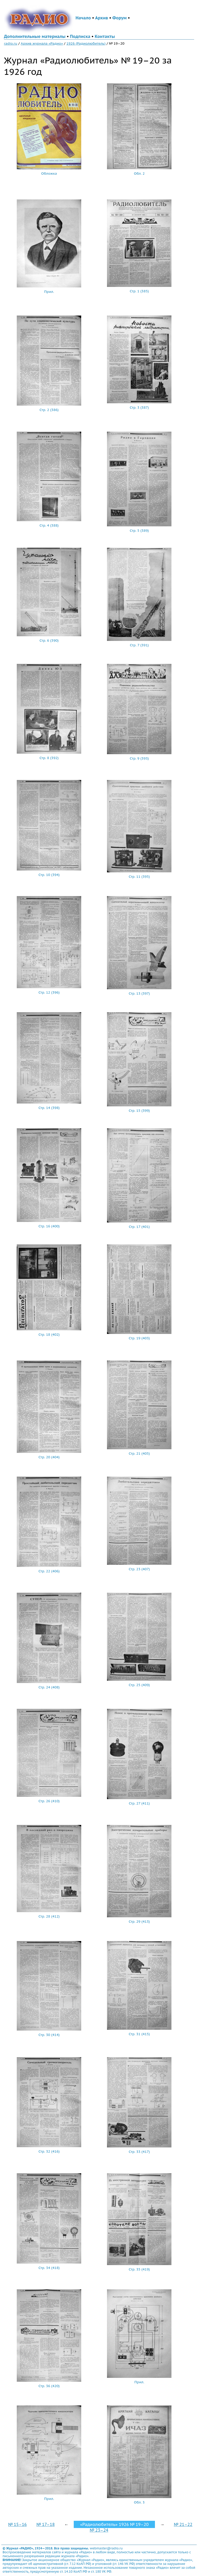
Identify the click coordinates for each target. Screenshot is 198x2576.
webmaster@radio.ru (106, 2548)
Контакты (105, 36)
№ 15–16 (17, 2524)
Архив (101, 18)
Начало (83, 18)
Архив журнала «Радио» (42, 43)
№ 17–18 (45, 2524)
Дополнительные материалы (34, 36)
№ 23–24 (99, 2530)
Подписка (80, 36)
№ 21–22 (183, 2524)
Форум (119, 18)
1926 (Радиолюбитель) (85, 43)
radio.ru (10, 43)
